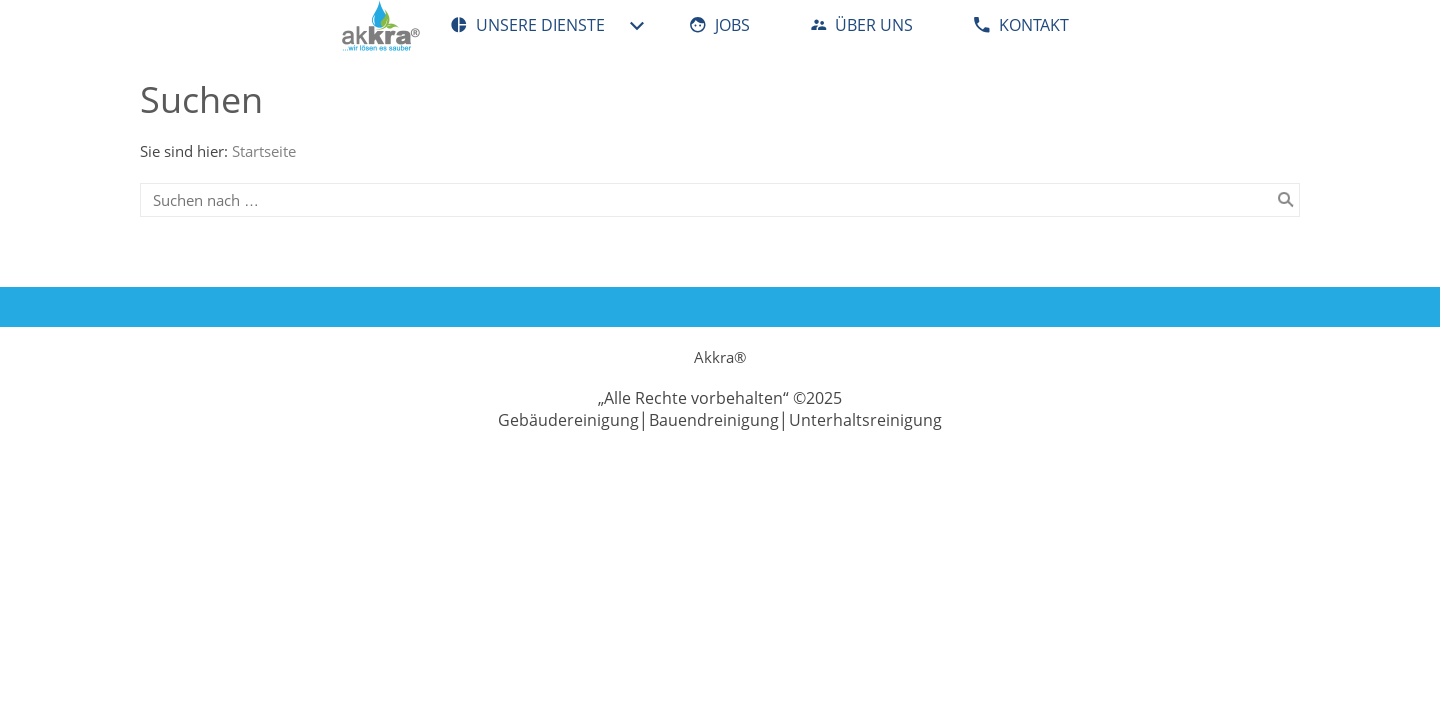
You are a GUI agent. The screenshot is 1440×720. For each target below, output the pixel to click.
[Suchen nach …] (720, 200)
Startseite (264, 151)
